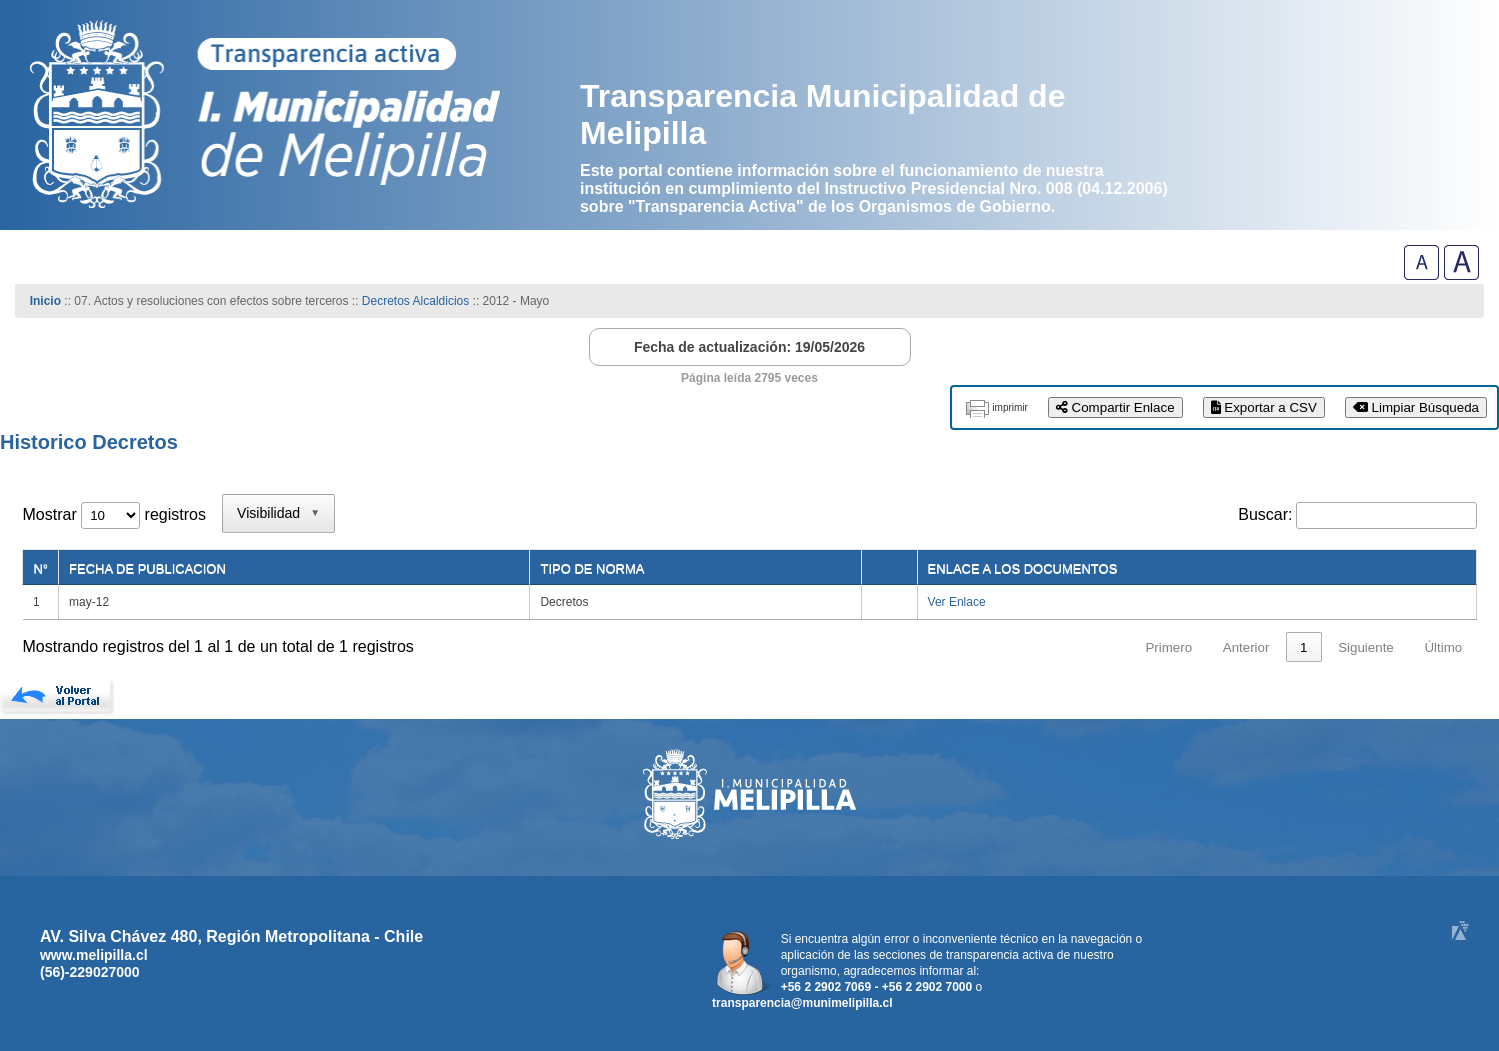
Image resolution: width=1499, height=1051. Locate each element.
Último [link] (1443, 647)
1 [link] (1303, 647)
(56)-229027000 (90, 972)
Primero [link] (1168, 647)
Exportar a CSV (1264, 407)
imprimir (1010, 407)
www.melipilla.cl (94, 955)
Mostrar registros (113, 514)
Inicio (45, 301)
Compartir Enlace (1115, 407)
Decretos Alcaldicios (417, 301)
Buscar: (1265, 514)
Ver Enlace (957, 602)
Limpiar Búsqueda (1416, 407)
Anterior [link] (1246, 647)
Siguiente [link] (1366, 647)
